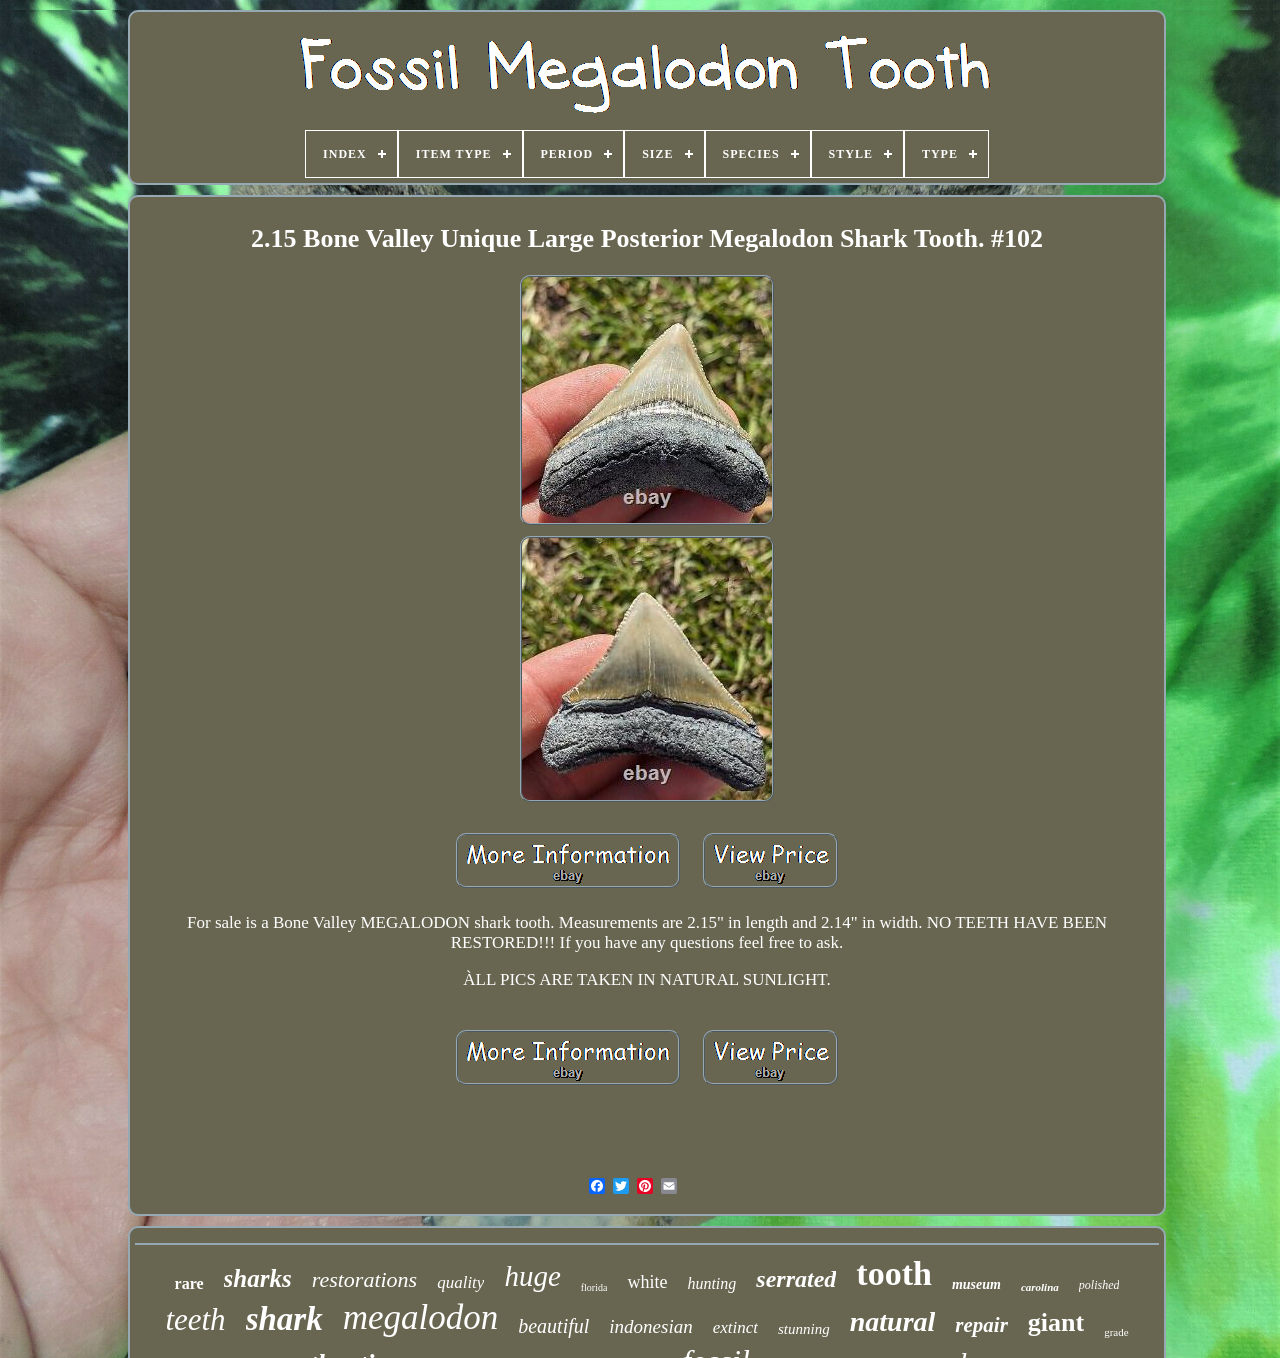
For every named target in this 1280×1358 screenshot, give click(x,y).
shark (284, 1319)
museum (976, 1284)
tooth (894, 1273)
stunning (804, 1329)
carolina (1040, 1287)
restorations (365, 1279)
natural (893, 1321)
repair (981, 1325)
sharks (258, 1278)
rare (189, 1283)
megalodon (421, 1317)
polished (1099, 1285)
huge (532, 1276)
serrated (796, 1279)
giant (1056, 1322)
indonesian (650, 1326)
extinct (735, 1327)
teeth (195, 1319)
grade (1116, 1332)
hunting (711, 1283)
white (647, 1282)
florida (594, 1287)
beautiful (553, 1326)
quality (460, 1282)
